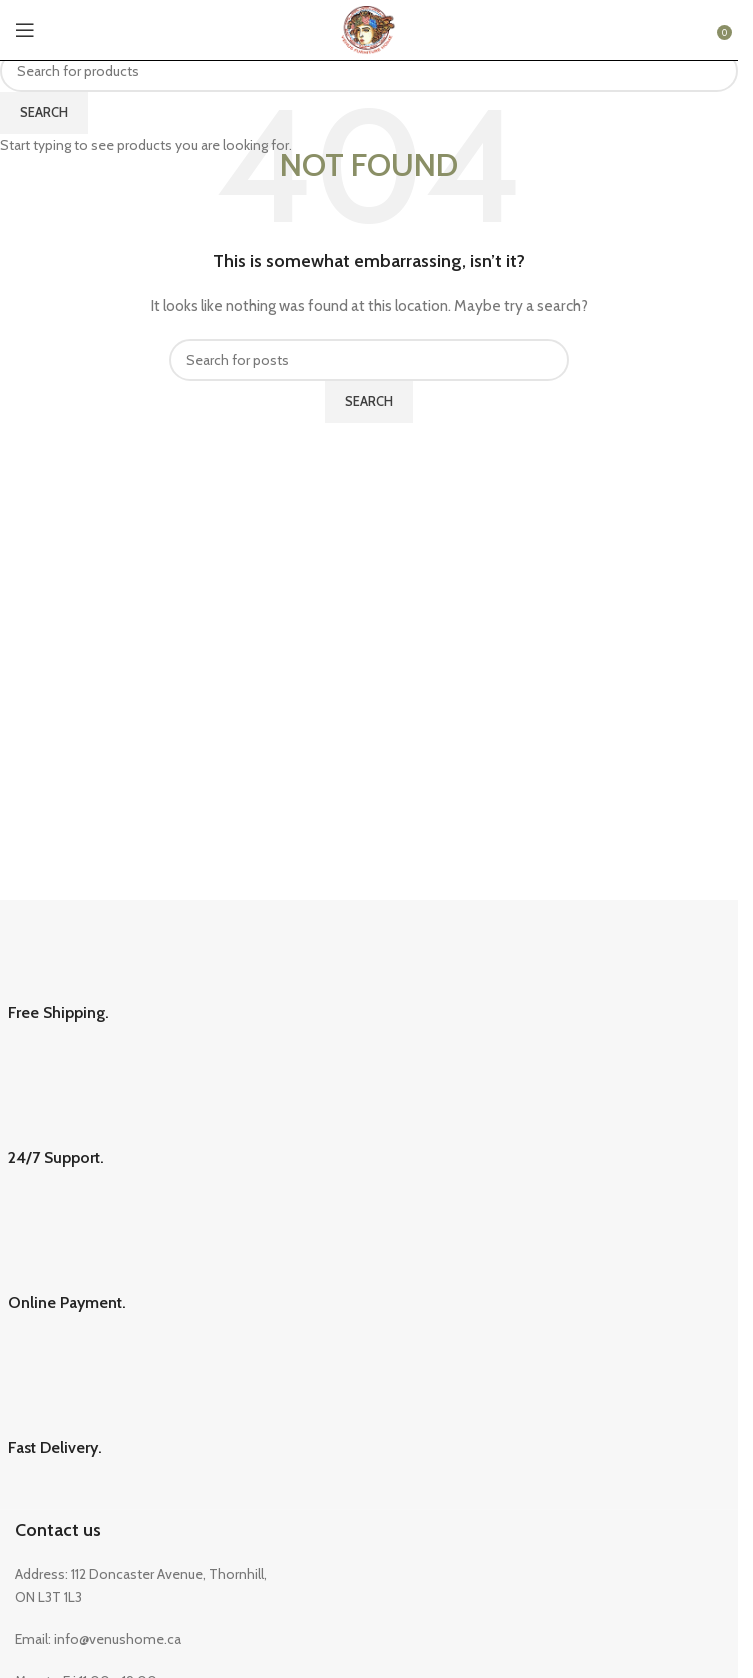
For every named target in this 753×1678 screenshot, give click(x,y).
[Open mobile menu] (25, 30)
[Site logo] (368, 28)
